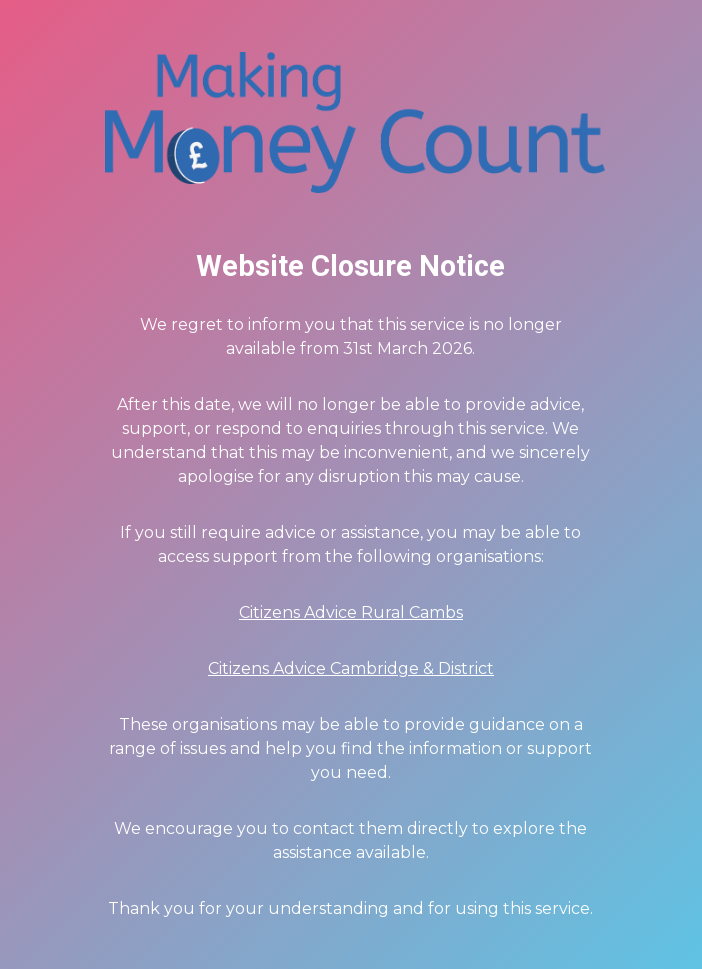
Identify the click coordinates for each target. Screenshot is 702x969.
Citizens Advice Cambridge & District (351, 668)
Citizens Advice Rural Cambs (351, 612)
